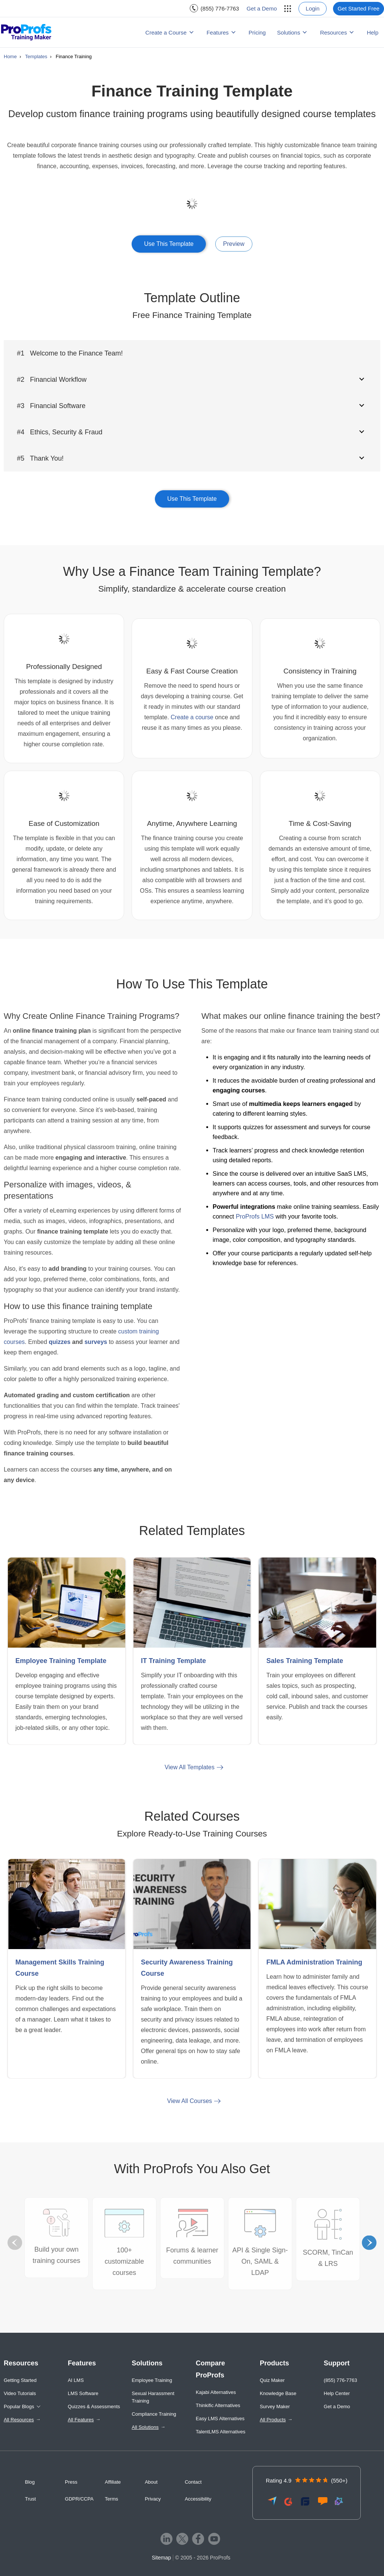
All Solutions (145, 2427)
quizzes (59, 1342)
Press (71, 2482)
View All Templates (189, 1767)
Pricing (257, 32)
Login (313, 8)
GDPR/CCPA (79, 2499)
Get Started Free (359, 8)
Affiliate (113, 2482)
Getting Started (20, 2380)
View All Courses (189, 2101)
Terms (111, 2499)
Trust (30, 2499)
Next (369, 2243)
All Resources (19, 2419)
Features (218, 32)
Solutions (288, 32)
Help (372, 32)
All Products (273, 2419)
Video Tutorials (20, 2393)
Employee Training (152, 2380)
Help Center (337, 2393)
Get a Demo (261, 8)
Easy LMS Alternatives (220, 2418)
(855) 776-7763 (220, 8)
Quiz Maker (272, 2380)
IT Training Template (173, 1661)
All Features (81, 2419)
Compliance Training (154, 2414)
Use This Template (169, 244)
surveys (95, 1342)
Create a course (192, 717)
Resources (333, 32)
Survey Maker (275, 2406)
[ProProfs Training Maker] (26, 32)
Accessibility (198, 2499)
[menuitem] (214, 8)
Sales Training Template (304, 1661)
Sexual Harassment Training (153, 2397)
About (151, 2482)
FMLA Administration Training (314, 1962)
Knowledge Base (278, 2393)
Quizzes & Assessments (94, 2406)
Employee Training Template (60, 1661)
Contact (193, 2482)
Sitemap (161, 2558)
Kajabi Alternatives (216, 2392)
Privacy (153, 2499)
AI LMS (76, 2380)
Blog (30, 2482)
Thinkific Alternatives (218, 2405)
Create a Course (166, 32)
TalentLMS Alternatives (220, 2431)
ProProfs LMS (255, 1216)
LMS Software (83, 2393)
